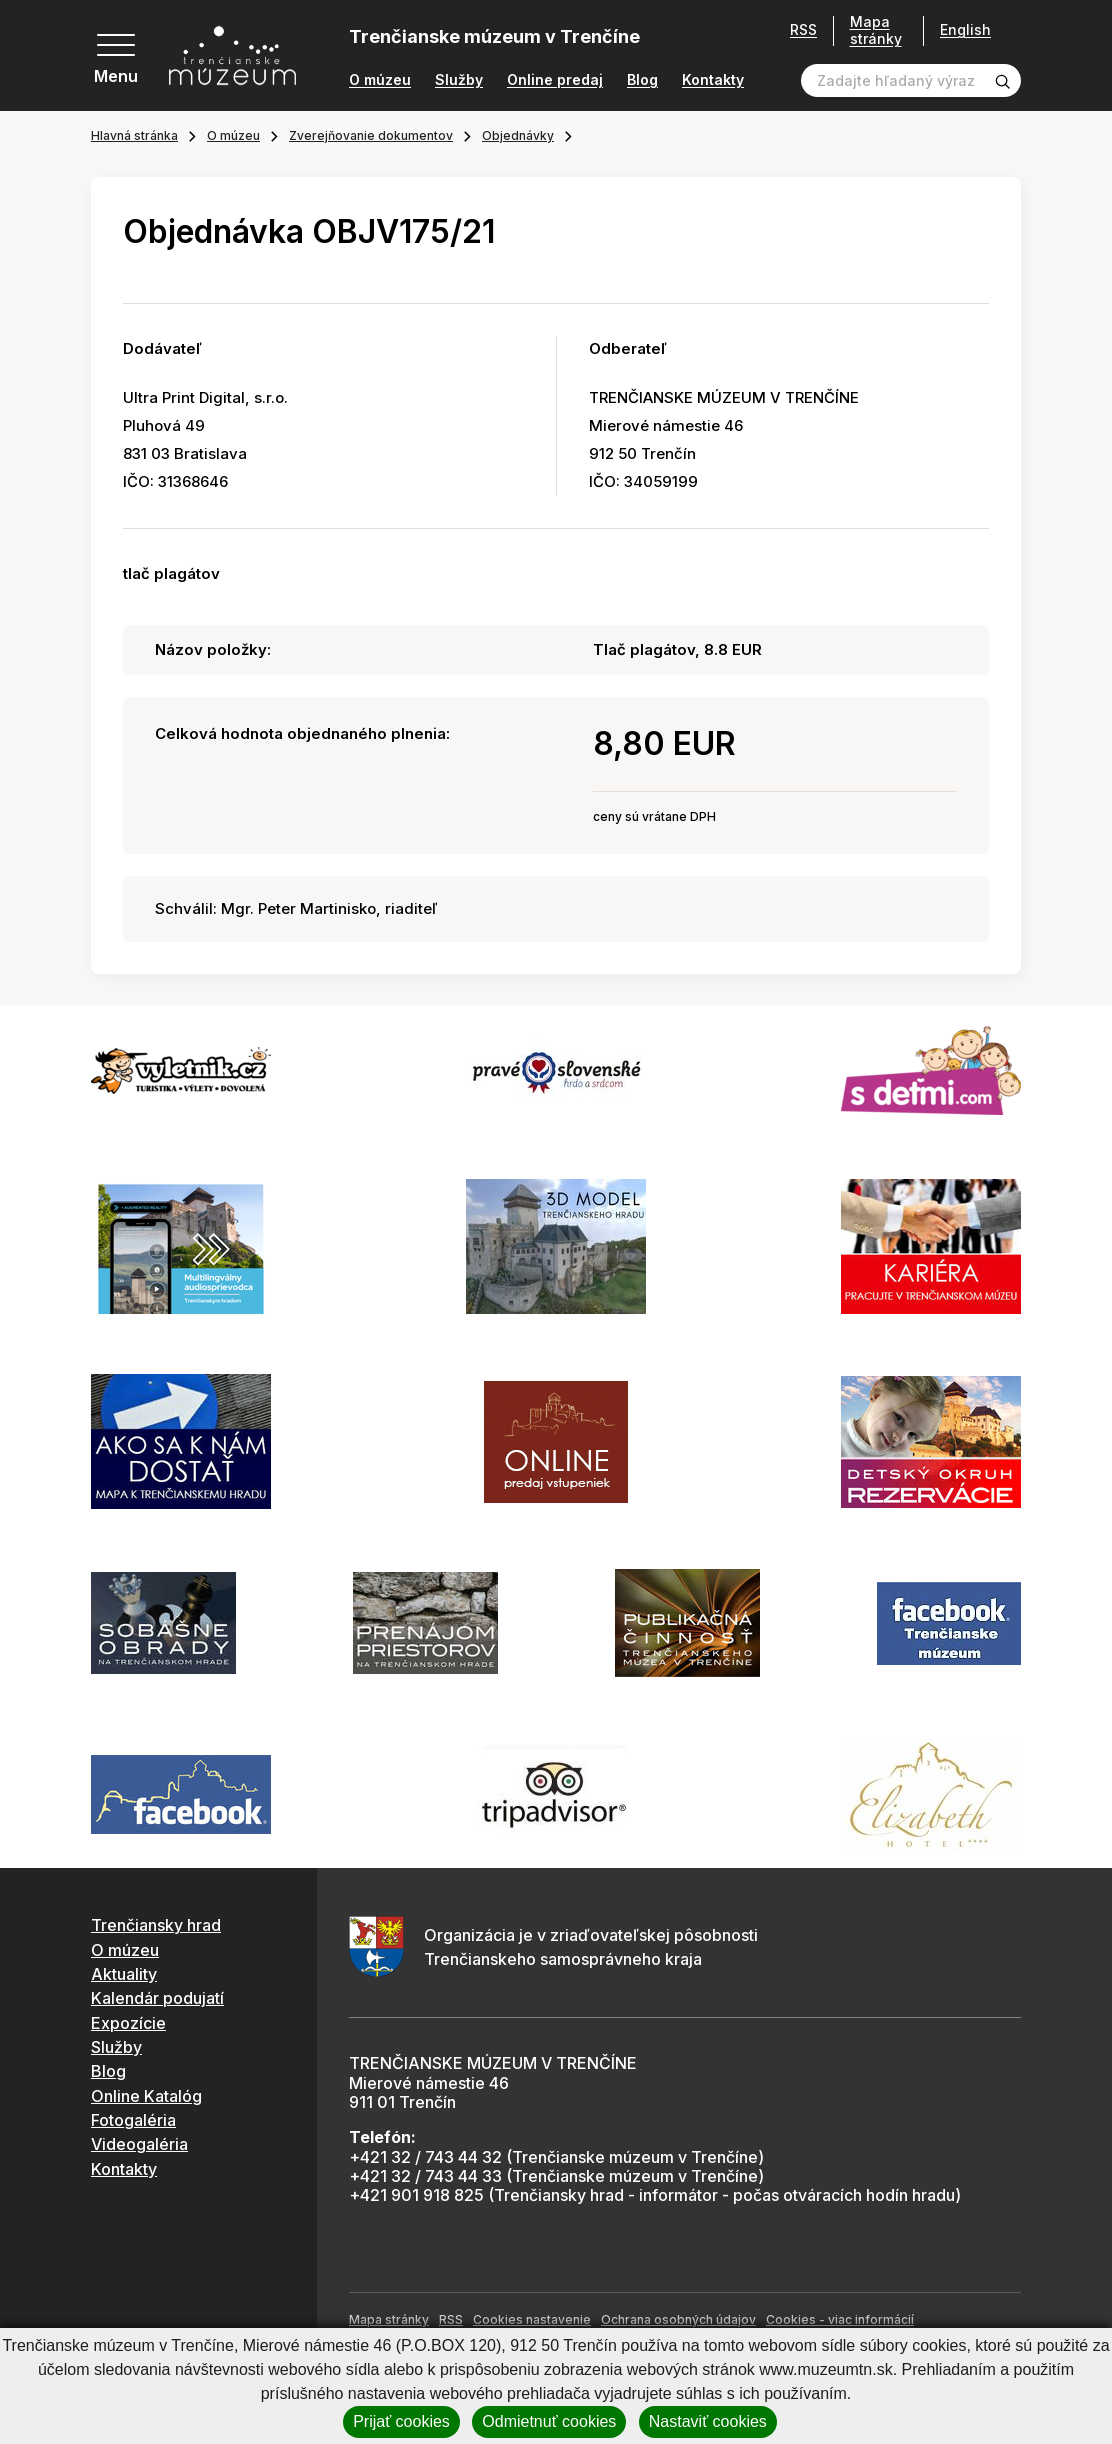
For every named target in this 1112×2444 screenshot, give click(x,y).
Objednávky (518, 135)
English (965, 30)
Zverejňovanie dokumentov (371, 135)
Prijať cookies (401, 2421)
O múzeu (380, 80)
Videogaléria (139, 2144)
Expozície (128, 2023)
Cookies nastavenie (532, 2319)
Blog (642, 80)
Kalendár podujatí (157, 1998)
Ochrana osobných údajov (678, 2319)
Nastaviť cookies (708, 2421)
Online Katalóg (146, 2096)
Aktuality (124, 1974)
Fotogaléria (133, 2120)
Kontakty (713, 80)
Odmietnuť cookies (549, 2421)
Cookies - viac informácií (840, 2319)
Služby (459, 80)
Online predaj (555, 80)
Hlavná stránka (134, 135)
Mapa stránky (876, 30)
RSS (803, 30)
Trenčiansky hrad (156, 1925)
